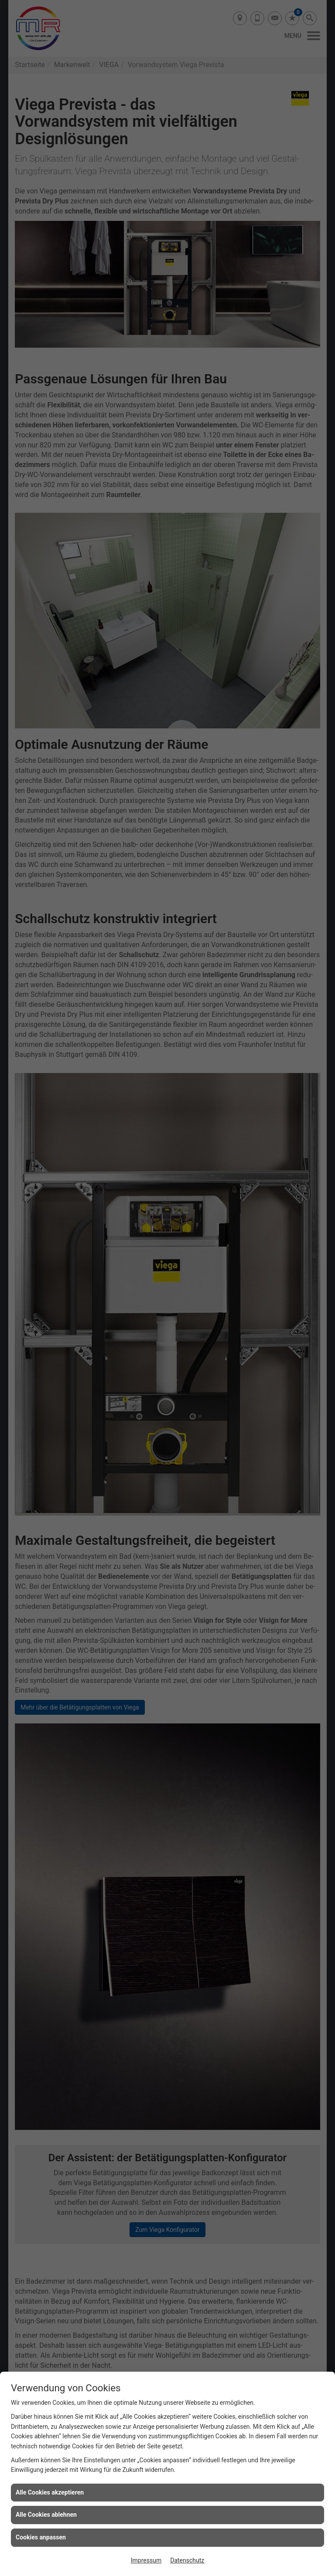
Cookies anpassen (41, 2537)
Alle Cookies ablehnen (46, 2514)
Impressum (146, 2560)
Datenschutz (187, 2560)
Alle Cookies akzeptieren (50, 2492)
